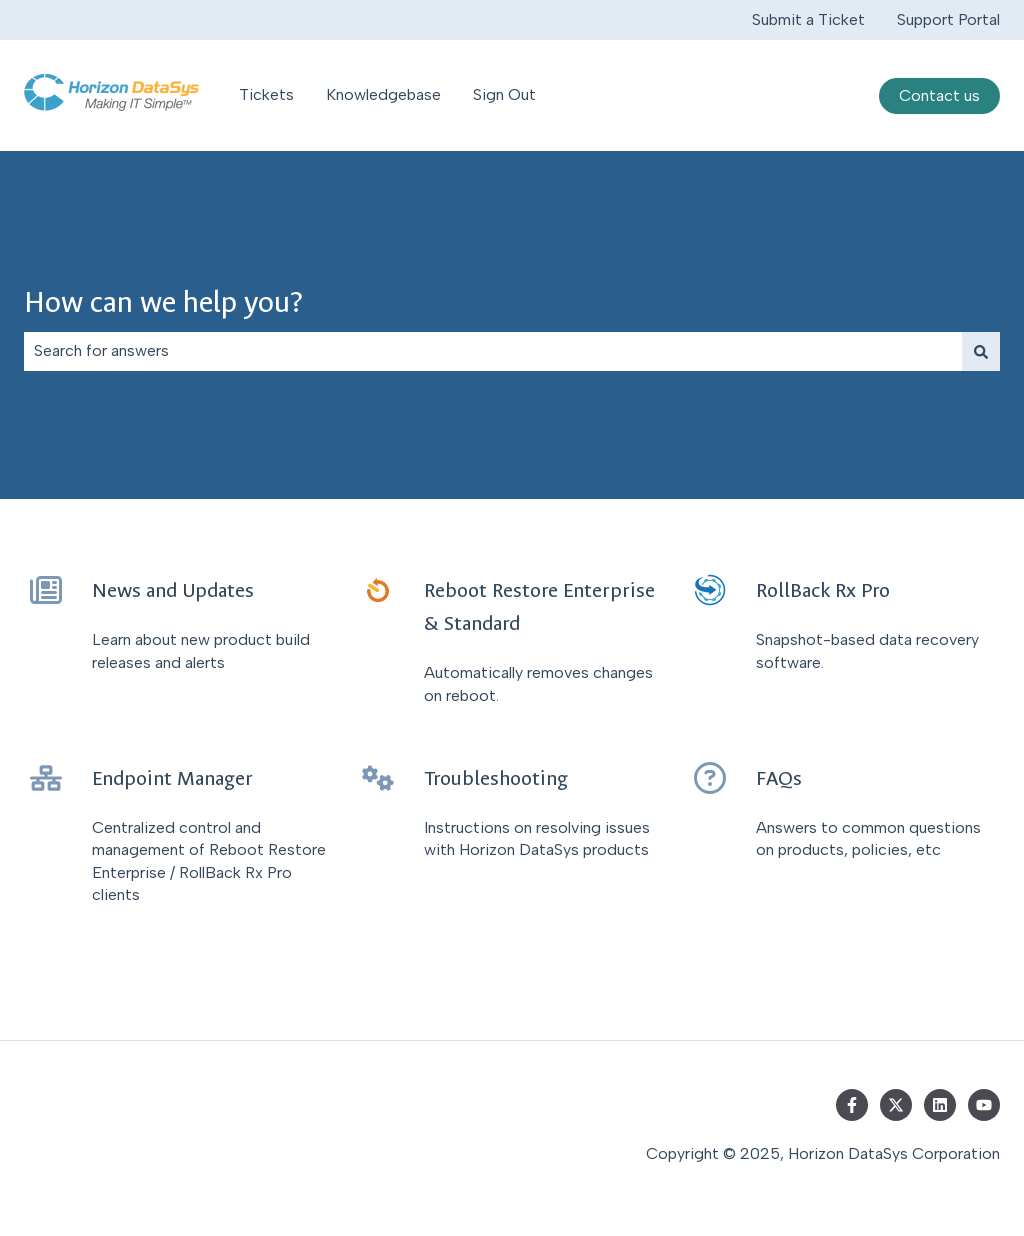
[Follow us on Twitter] (896, 1105)
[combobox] (493, 351)
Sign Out (504, 94)
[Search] (981, 351)
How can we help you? (163, 302)
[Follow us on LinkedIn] (940, 1105)
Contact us (939, 95)
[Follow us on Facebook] (852, 1105)
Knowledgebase (383, 94)
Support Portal (948, 19)
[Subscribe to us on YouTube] (984, 1105)
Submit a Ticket (808, 19)
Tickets (266, 94)
